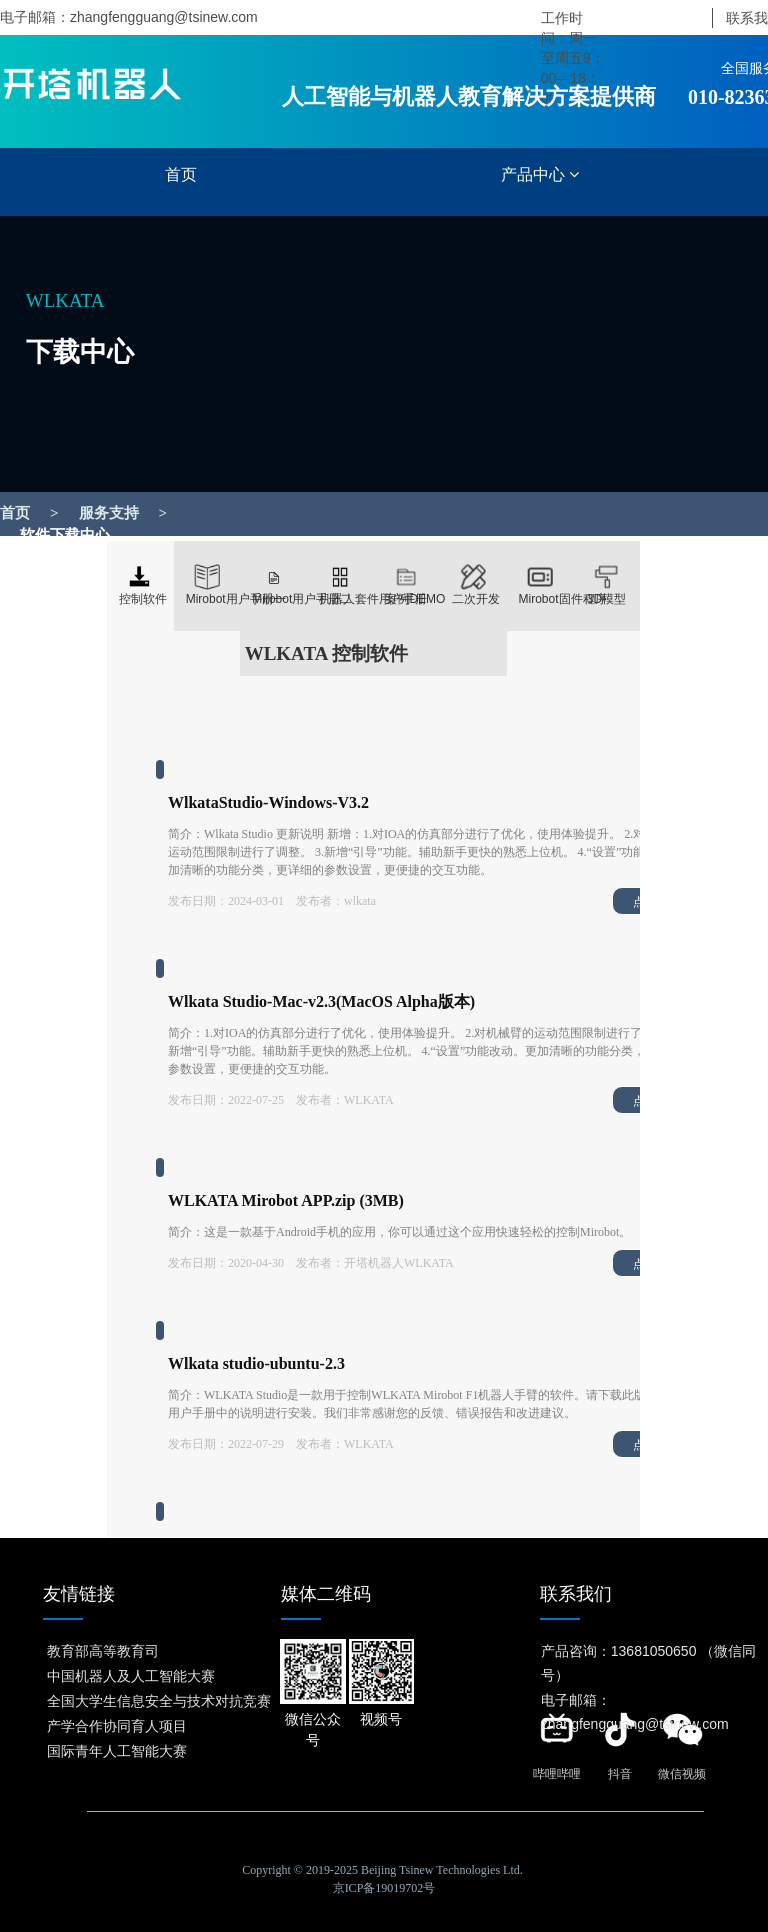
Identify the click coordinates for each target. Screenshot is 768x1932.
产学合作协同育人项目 (117, 1725)
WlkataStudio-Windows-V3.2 (268, 802)
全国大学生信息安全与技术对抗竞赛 (159, 1700)
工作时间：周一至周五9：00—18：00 (573, 58)
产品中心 (540, 174)
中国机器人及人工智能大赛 (131, 1675)
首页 (181, 174)
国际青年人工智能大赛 (117, 1750)
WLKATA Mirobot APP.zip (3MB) (286, 1200)
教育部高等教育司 (103, 1650)
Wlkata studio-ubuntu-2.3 (256, 1363)
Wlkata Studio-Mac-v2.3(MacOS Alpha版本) (321, 1001)
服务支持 (109, 513)
